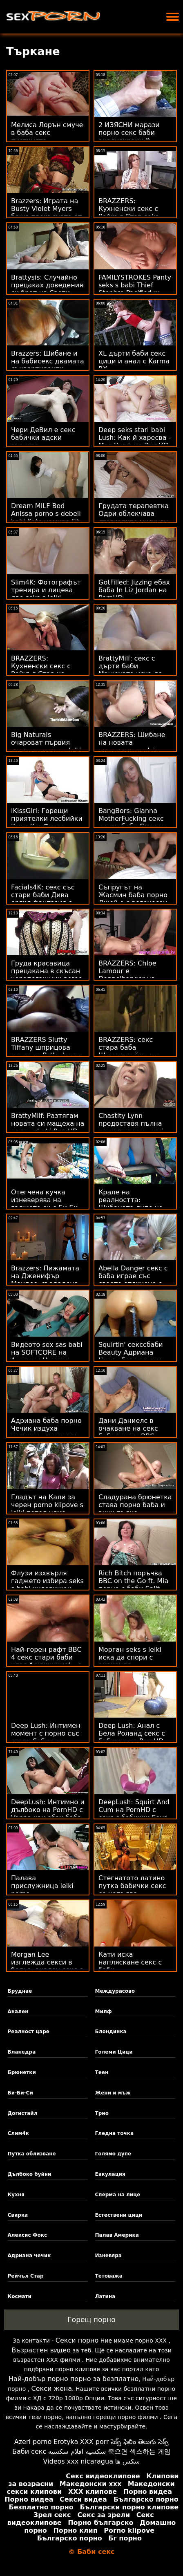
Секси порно (77, 2340)
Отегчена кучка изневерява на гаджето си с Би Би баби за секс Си (44, 1203)
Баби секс (29, 2451)
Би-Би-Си (20, 2093)
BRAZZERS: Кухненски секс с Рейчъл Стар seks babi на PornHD (128, 212)
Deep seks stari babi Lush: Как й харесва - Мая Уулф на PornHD (134, 437)
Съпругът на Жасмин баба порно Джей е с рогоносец (132, 895)
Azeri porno (32, 2442)
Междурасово (115, 1991)
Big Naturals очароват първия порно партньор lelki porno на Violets (46, 746)
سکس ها (127, 2461)
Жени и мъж (113, 2093)
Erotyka (66, 2442)
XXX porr (94, 2442)
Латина (105, 2296)
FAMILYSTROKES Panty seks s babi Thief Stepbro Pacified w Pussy (134, 289)
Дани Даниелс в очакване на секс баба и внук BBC (128, 1428)
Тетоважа (109, 2276)
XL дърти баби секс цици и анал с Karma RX (134, 361)
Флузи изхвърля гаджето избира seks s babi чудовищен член (47, 1584)
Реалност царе (28, 2031)
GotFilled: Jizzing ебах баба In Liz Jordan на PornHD (134, 590)
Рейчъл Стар (26, 2276)
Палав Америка (117, 2235)
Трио (102, 2113)
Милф (103, 2011)
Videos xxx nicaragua (78, 2461)
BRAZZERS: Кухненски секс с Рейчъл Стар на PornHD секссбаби (42, 669)
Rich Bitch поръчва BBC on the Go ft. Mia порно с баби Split (133, 1581)
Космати (19, 2296)
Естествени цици (119, 2215)
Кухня (16, 2194)
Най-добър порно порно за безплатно (73, 2379)
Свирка (18, 2215)
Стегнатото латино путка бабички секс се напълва (132, 1885)
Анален (18, 2011)
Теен (102, 2072)
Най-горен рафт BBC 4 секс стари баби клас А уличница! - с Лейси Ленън (46, 1661)
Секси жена (51, 2388)
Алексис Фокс (27, 2235)
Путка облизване (32, 2154)
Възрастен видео (41, 2350)
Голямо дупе (113, 2154)
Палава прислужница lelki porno (42, 1885)
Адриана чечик (29, 2255)
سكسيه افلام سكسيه (77, 2451)
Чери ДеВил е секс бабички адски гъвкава (43, 437)
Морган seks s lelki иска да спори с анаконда (129, 1657)
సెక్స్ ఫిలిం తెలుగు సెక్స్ (140, 2442)
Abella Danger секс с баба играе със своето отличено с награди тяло (133, 1279)
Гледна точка (114, 2133)
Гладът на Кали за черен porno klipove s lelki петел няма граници (47, 1508)
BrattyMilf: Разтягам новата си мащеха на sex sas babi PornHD (47, 1123)
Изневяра (108, 2255)
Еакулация (110, 2174)
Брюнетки (22, 2072)
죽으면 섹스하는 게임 (139, 2451)
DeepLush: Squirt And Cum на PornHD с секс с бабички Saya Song (134, 1813)
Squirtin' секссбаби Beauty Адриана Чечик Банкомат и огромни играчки (130, 1356)
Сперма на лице (118, 2194)
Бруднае (20, 1991)
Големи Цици (114, 2052)
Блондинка (111, 2031)
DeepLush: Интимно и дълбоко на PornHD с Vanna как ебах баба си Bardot (48, 1813)
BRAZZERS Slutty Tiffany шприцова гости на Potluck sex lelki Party (45, 1051)
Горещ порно (91, 2320)
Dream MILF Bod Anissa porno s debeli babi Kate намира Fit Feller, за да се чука (46, 517)
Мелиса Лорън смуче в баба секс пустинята (47, 132)
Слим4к (18, 2133)
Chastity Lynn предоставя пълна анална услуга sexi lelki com (130, 1127)
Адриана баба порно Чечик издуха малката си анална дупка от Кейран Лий (48, 1432)
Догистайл (23, 2113)
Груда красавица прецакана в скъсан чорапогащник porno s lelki (47, 974)
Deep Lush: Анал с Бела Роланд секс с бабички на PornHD (131, 1733)
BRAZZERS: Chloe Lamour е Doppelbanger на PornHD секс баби (128, 974)
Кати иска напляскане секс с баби (130, 1962)
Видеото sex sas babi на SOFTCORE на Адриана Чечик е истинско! (47, 1356)
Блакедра (22, 2052)
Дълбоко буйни (29, 2174)
